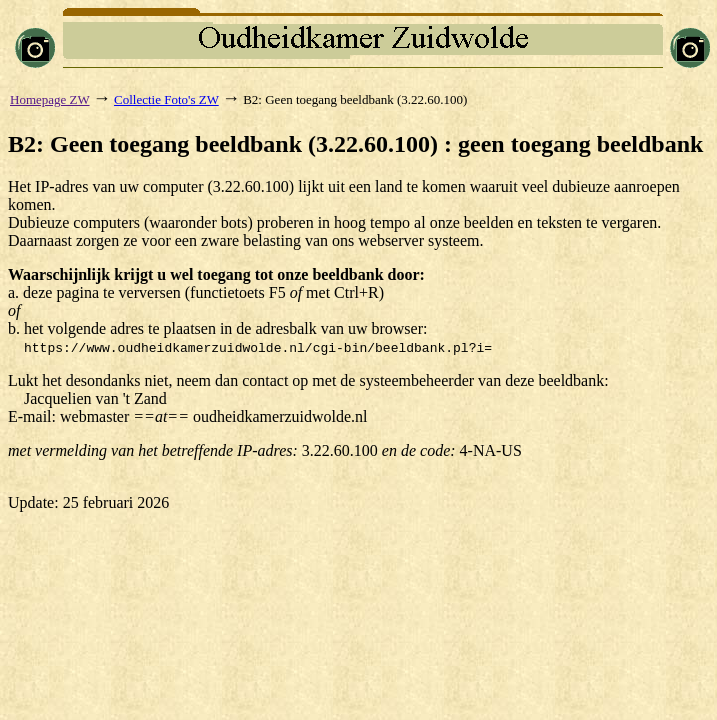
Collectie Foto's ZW (166, 99)
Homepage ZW (50, 99)
